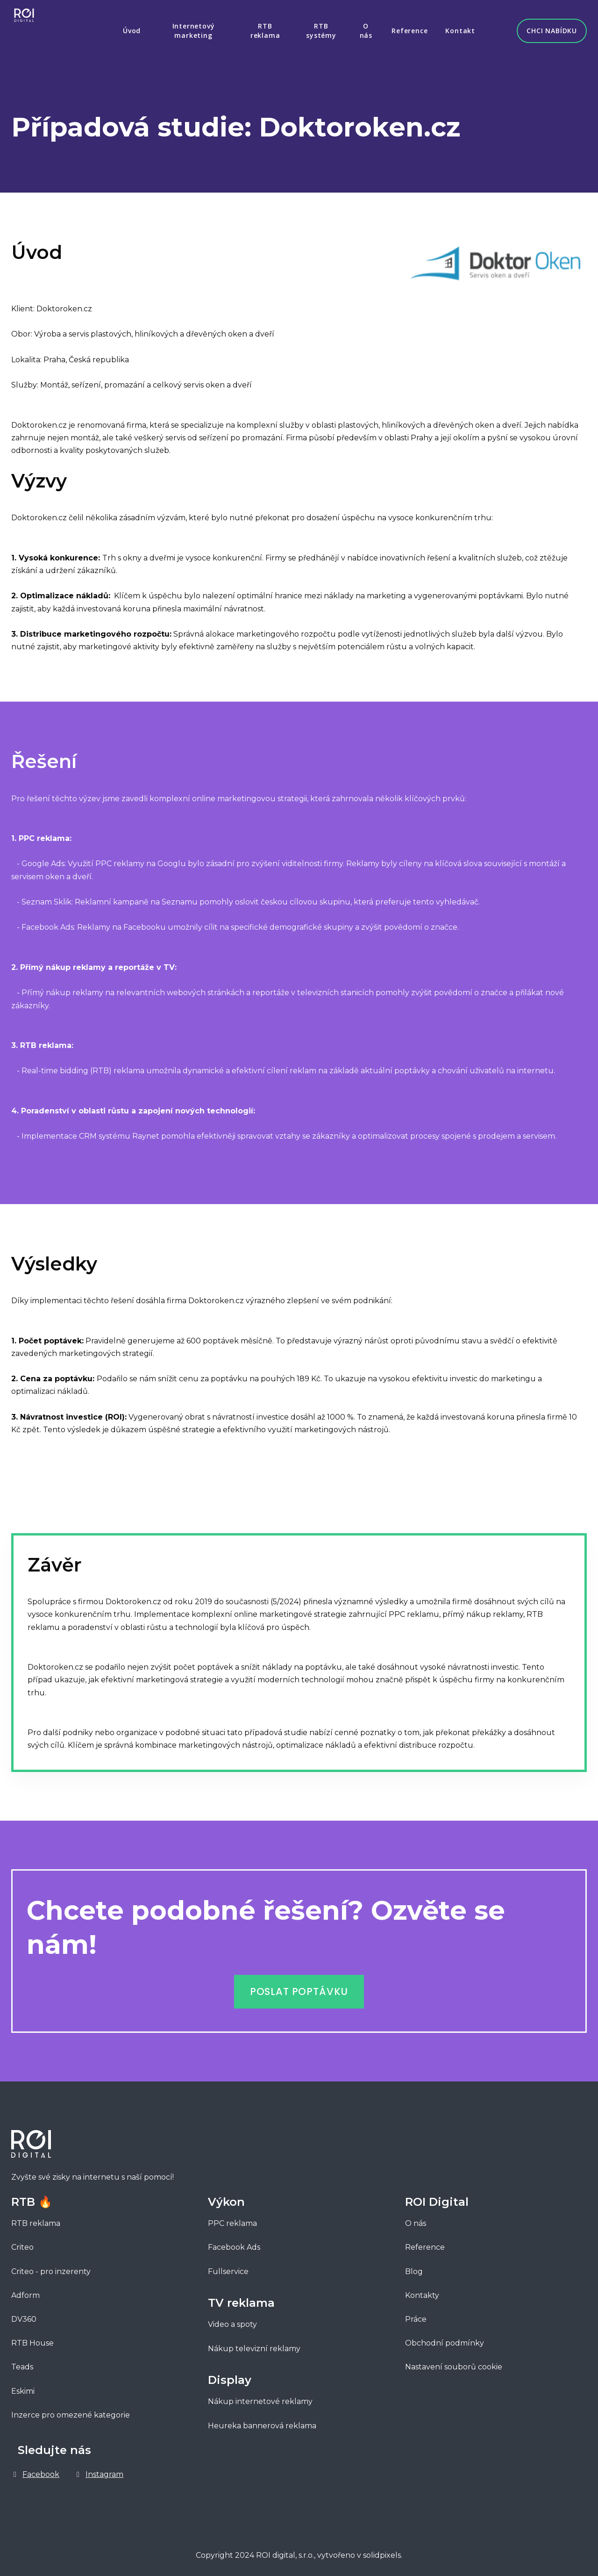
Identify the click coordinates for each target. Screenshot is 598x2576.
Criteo (22, 2243)
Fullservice (229, 2266)
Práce (416, 2314)
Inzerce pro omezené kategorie (70, 2410)
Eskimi (23, 2386)
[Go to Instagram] (98, 2470)
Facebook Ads (234, 2243)
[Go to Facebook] (35, 2470)
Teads (22, 2362)
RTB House (32, 2338)
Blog (414, 2266)
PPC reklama (232, 2219)
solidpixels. (382, 2550)
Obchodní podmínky (444, 2338)
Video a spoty (232, 2320)
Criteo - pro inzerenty (51, 2266)
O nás (415, 2219)
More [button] (450, 28)
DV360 (23, 2314)
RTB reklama (35, 2219)
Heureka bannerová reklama (262, 2421)
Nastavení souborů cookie (453, 2362)
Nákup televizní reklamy (254, 2343)
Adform (25, 2290)
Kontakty (422, 2290)
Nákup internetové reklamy (260, 2397)
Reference (425, 2243)
